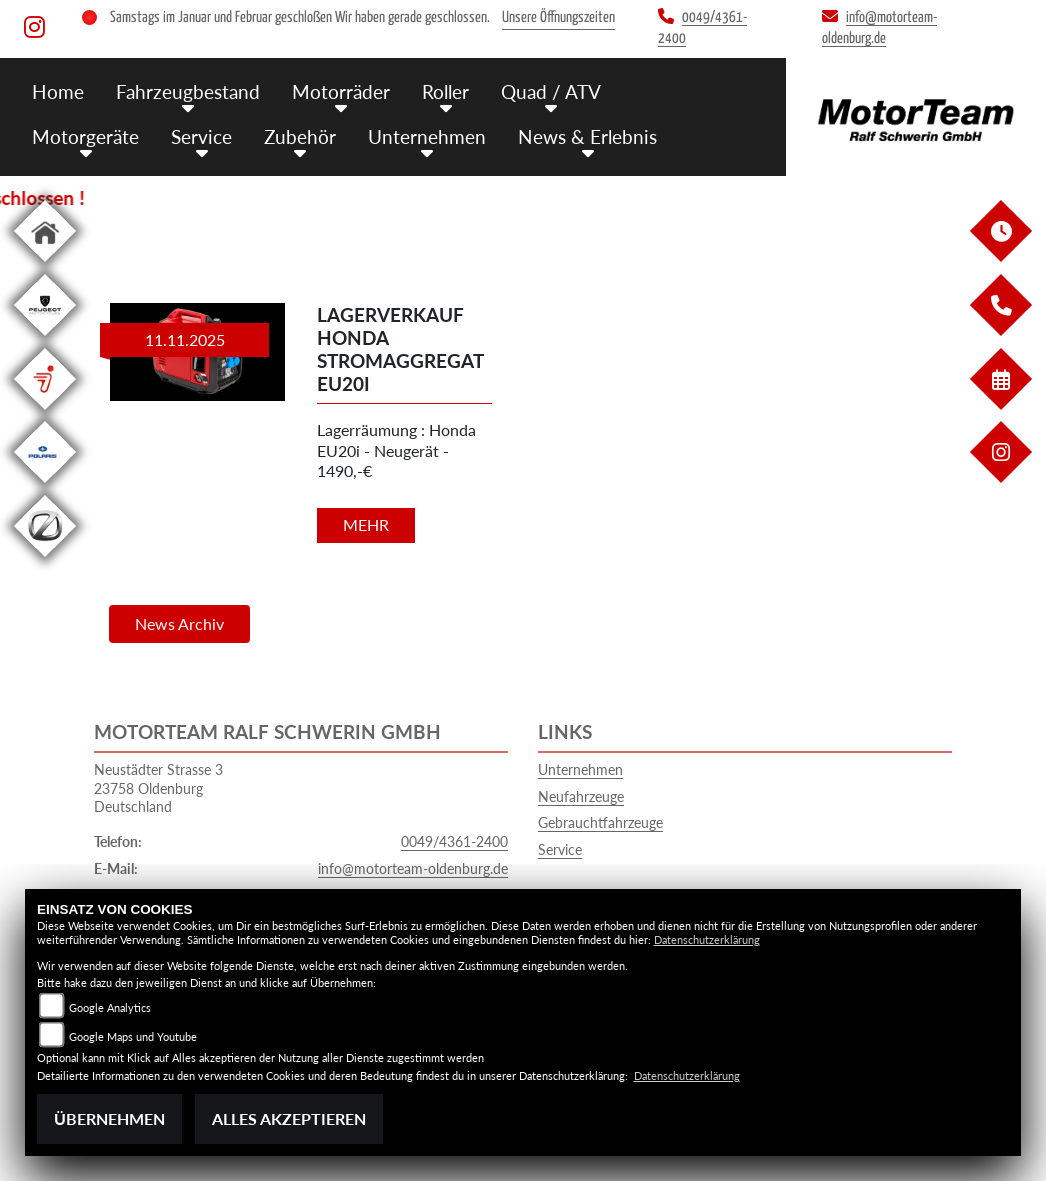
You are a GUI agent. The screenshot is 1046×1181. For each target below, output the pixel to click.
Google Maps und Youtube (133, 1036)
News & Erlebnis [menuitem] (587, 136)
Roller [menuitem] (445, 91)
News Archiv (179, 623)
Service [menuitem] (201, 136)
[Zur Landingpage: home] (45, 265)
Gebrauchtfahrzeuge (600, 822)
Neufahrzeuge (581, 796)
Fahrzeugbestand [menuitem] (188, 91)
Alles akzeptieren (289, 1118)
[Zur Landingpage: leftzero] (45, 560)
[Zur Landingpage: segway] (45, 413)
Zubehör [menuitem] (300, 136)
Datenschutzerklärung (707, 939)
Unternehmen (580, 769)
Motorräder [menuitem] (341, 91)
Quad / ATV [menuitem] (551, 91)
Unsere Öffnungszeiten (558, 17)
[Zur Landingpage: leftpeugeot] (45, 339)
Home (58, 91)
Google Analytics (110, 1007)
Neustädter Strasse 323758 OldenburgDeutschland (158, 788)
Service (560, 849)
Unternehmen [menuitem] (427, 136)
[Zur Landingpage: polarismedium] (45, 486)
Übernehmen (109, 1118)
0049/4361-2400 (454, 841)
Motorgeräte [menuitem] (85, 136)
